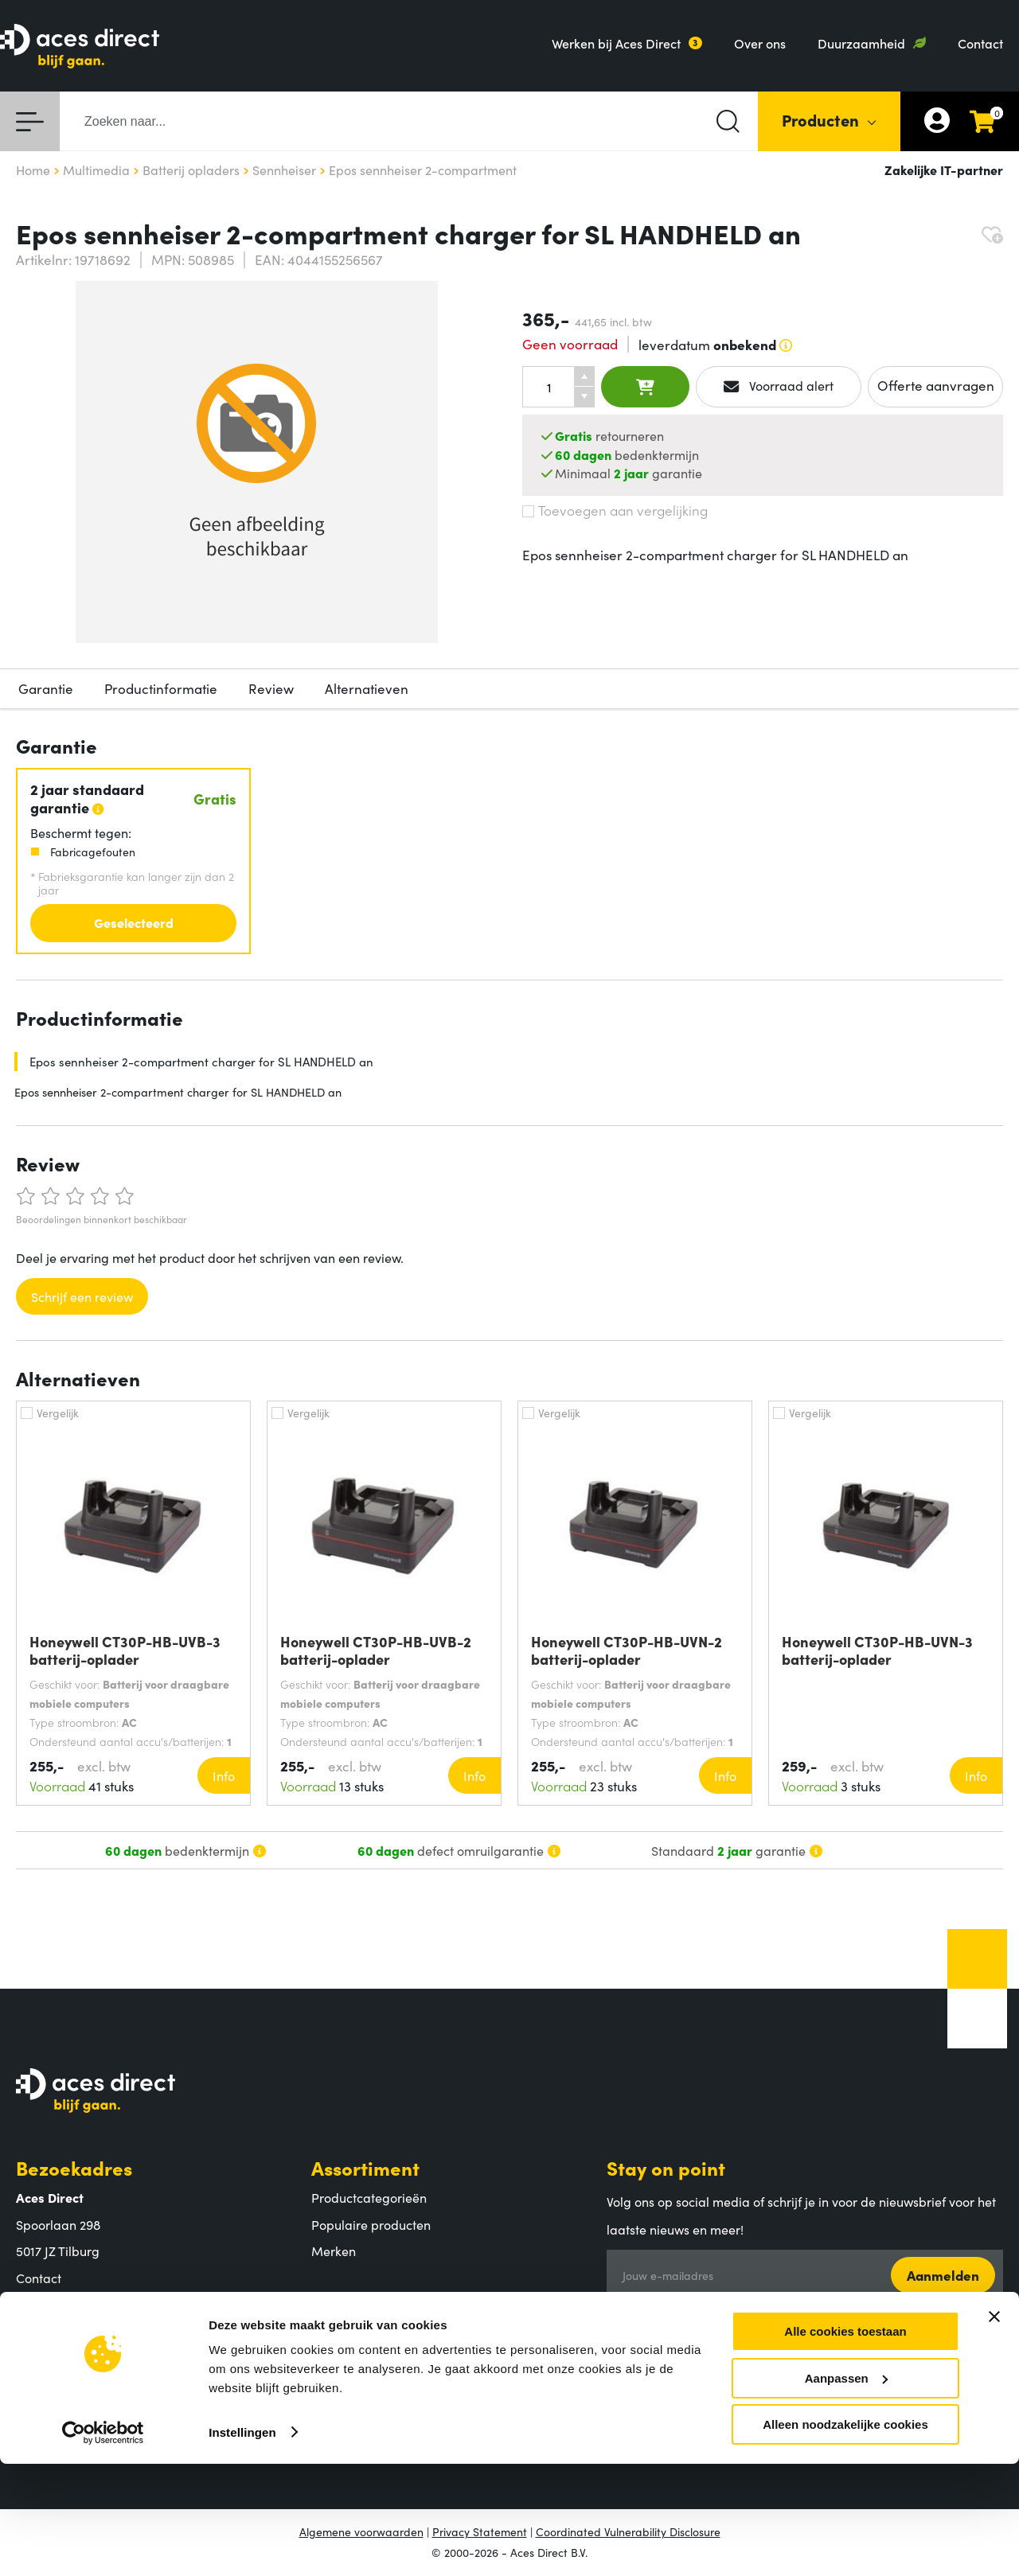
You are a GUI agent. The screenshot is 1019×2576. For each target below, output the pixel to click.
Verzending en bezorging (384, 2374)
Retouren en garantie (373, 2400)
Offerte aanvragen (935, 385)
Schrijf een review (82, 1296)
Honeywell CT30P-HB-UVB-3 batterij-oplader (125, 1650)
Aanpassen (846, 2490)
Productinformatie (160, 688)
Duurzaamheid (861, 43)
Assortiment (365, 2167)
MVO (30, 2400)
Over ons (760, 43)
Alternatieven (366, 688)
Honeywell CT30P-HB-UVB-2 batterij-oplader (375, 1650)
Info (224, 1775)
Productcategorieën (369, 2197)
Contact (980, 43)
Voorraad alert (779, 386)
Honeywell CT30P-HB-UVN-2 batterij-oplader (626, 1650)
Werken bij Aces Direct (616, 43)
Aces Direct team (65, 2374)
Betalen (333, 2347)
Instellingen (242, 2544)
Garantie (45, 688)
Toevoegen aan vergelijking (615, 510)
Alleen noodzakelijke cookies (845, 2536)
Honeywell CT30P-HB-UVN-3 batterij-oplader (877, 1650)
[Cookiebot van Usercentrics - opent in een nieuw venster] (103, 2545)
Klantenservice (379, 2317)
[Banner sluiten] (994, 2428)
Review (271, 688)
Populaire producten (371, 2224)
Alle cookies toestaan (845, 2443)
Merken (333, 2250)
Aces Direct (67, 2317)
